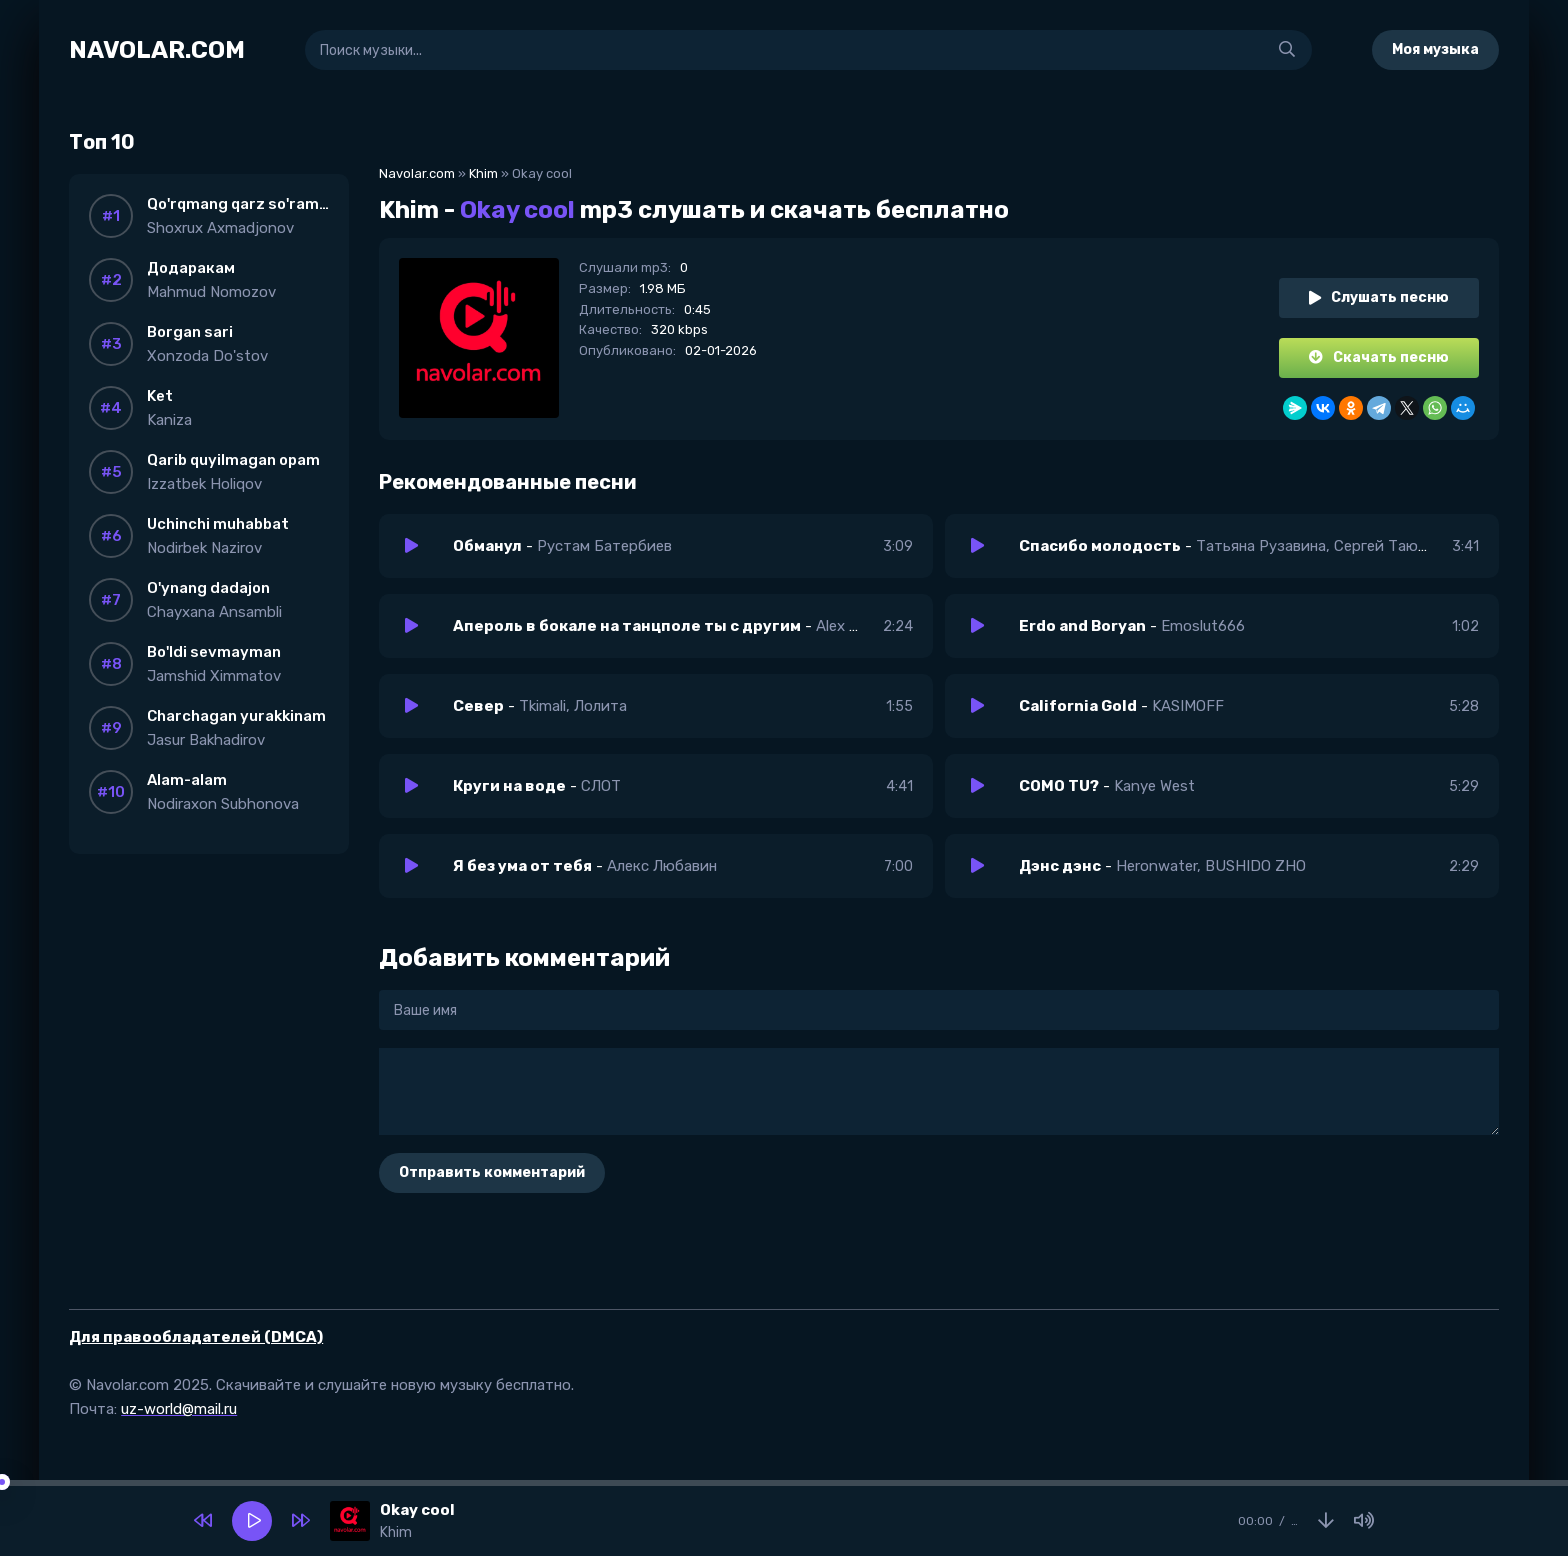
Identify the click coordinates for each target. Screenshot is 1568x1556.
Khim (483, 173)
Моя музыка (1435, 49)
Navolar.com (417, 173)
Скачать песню (1379, 357)
